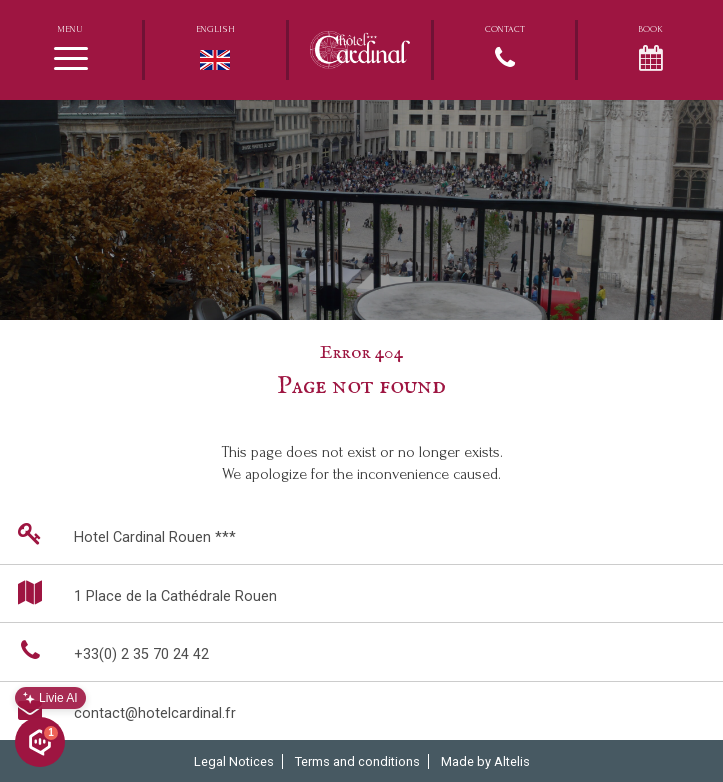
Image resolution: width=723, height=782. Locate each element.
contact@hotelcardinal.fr (123, 709)
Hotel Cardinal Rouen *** (123, 533)
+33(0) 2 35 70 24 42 (109, 650)
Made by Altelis (485, 761)
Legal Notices (234, 761)
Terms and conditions (357, 761)
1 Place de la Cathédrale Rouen (143, 592)
